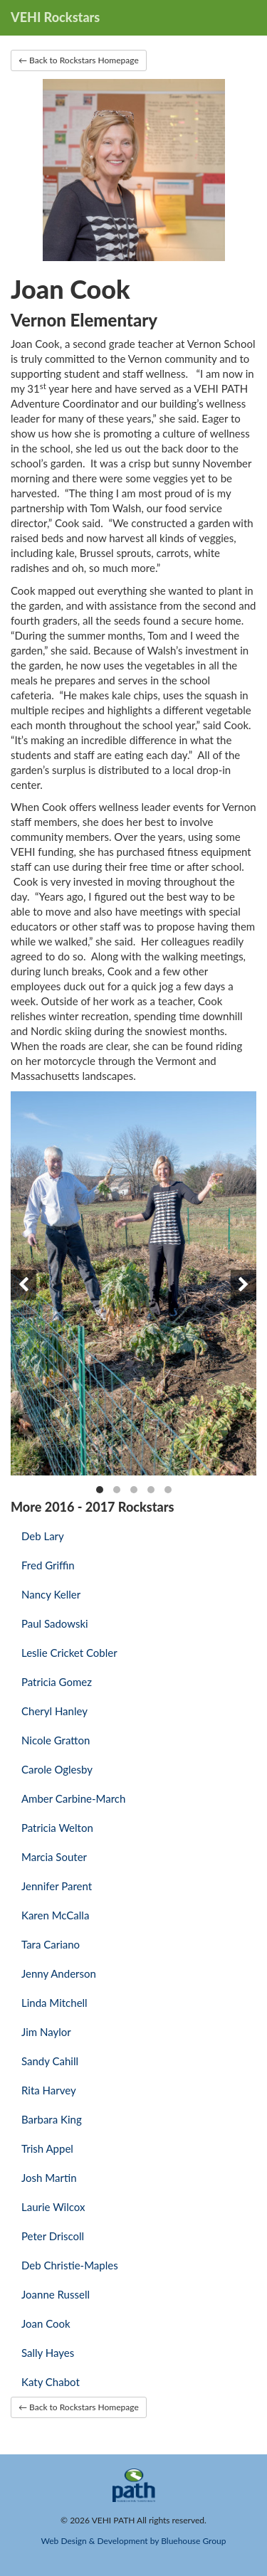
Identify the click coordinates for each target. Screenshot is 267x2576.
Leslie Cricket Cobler (69, 1652)
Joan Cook (45, 2323)
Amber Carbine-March (73, 1798)
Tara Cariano (50, 1944)
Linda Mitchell (54, 2002)
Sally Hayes (47, 2352)
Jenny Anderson (58, 1973)
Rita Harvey (48, 2090)
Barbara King (51, 2119)
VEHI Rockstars (55, 17)
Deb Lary (42, 1536)
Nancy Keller (50, 1594)
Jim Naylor (46, 2031)
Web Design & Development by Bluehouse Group (133, 2540)
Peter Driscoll (52, 2236)
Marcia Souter (54, 1856)
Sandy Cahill (49, 2061)
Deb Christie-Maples (69, 2265)
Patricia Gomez (56, 1681)
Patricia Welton (57, 1827)
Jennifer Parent (56, 1886)
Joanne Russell (55, 2294)
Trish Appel (47, 2148)
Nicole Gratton (55, 1740)
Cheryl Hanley (54, 1711)
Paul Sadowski (54, 1623)
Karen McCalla (55, 1915)
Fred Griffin (48, 1565)
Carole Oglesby (57, 1769)
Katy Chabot (50, 2381)
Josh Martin (49, 2177)
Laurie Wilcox (53, 2206)
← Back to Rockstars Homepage (79, 60)
